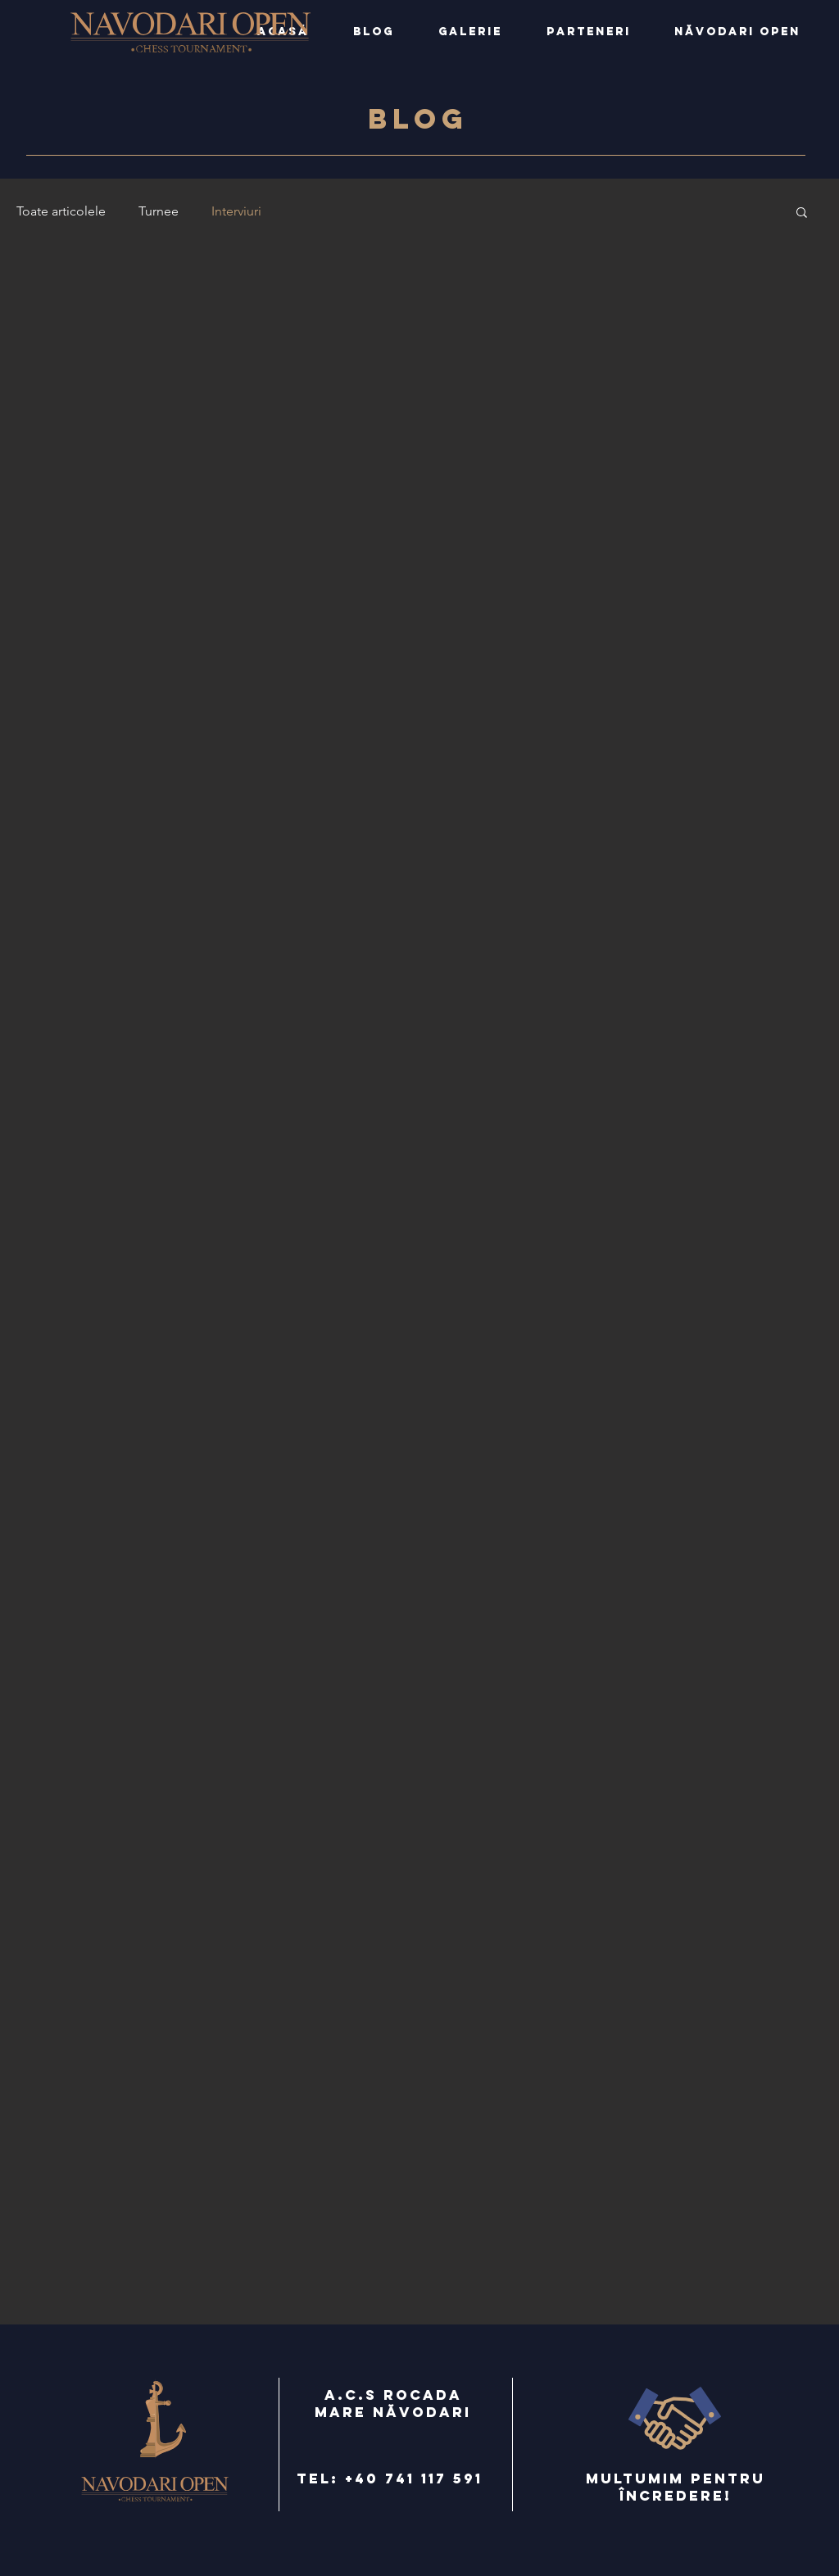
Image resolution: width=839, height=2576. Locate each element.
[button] (802, 213)
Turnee (158, 211)
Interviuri (236, 211)
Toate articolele (61, 211)
